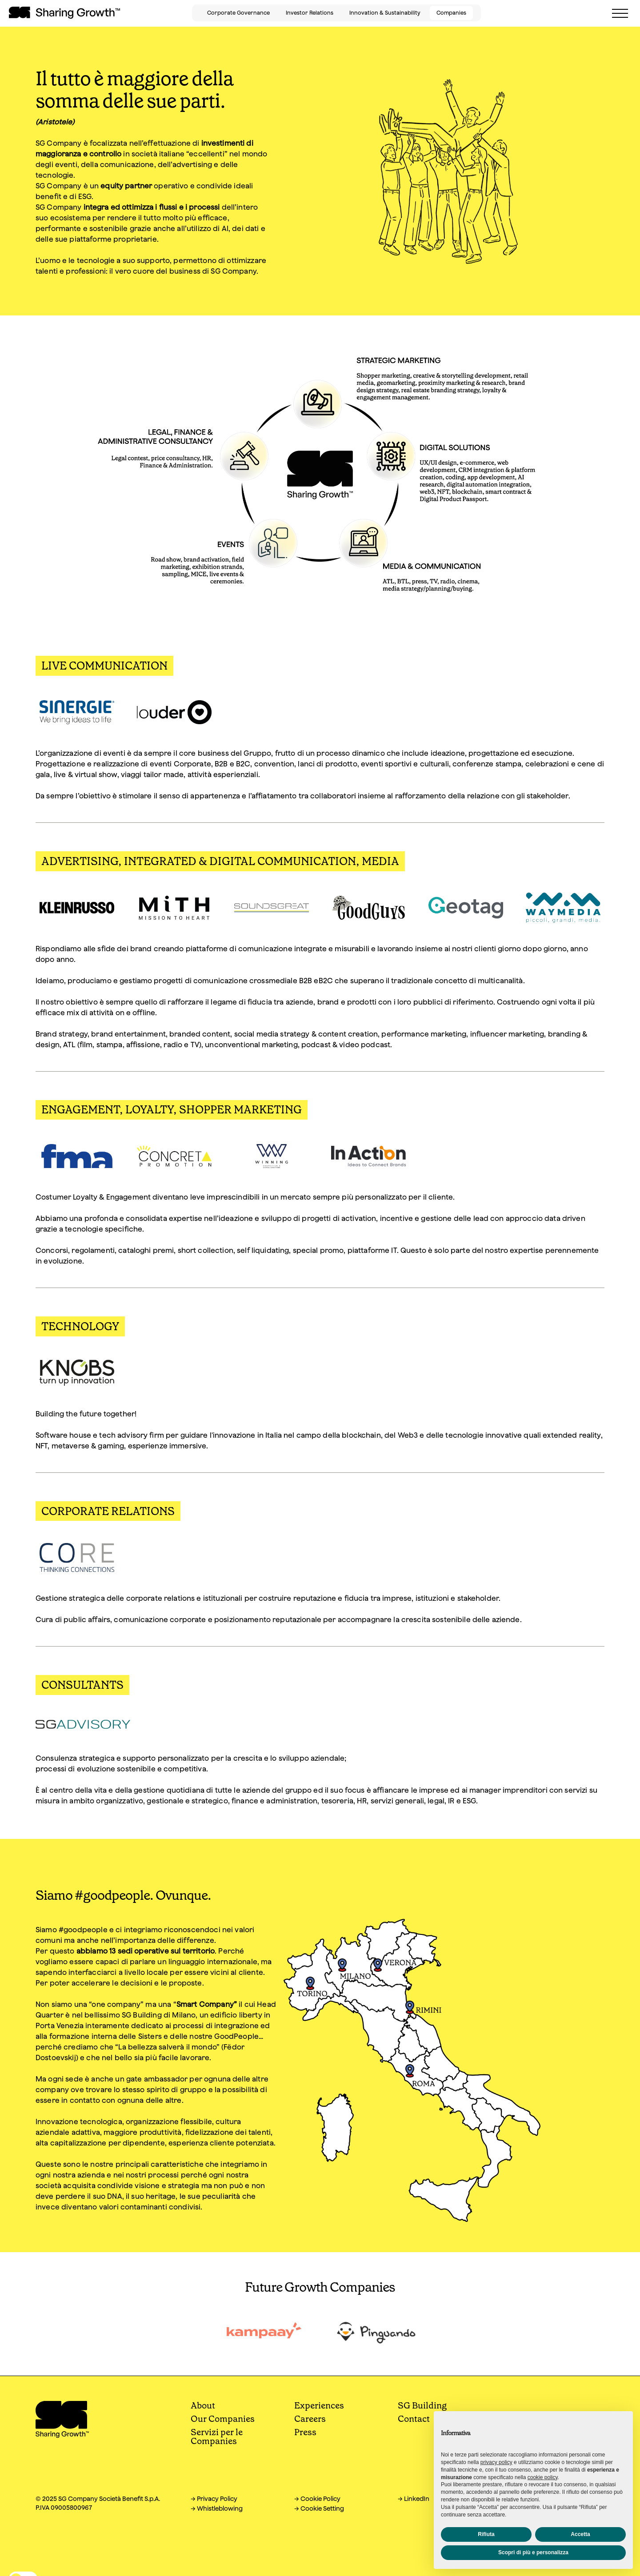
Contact (414, 2418)
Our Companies (223, 2418)
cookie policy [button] (543, 2477)
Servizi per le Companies (217, 2436)
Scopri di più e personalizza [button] (533, 2552)
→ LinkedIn (413, 2498)
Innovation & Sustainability (384, 12)
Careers (310, 2418)
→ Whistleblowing (217, 2508)
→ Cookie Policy (317, 2498)
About (203, 2405)
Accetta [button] (580, 2534)
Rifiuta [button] (486, 2534)
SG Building (422, 2405)
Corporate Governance (238, 12)
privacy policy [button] (496, 2462)
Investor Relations (309, 12)
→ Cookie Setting (319, 2508)
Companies (451, 12)
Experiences (319, 2405)
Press (305, 2432)
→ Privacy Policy (214, 2498)
